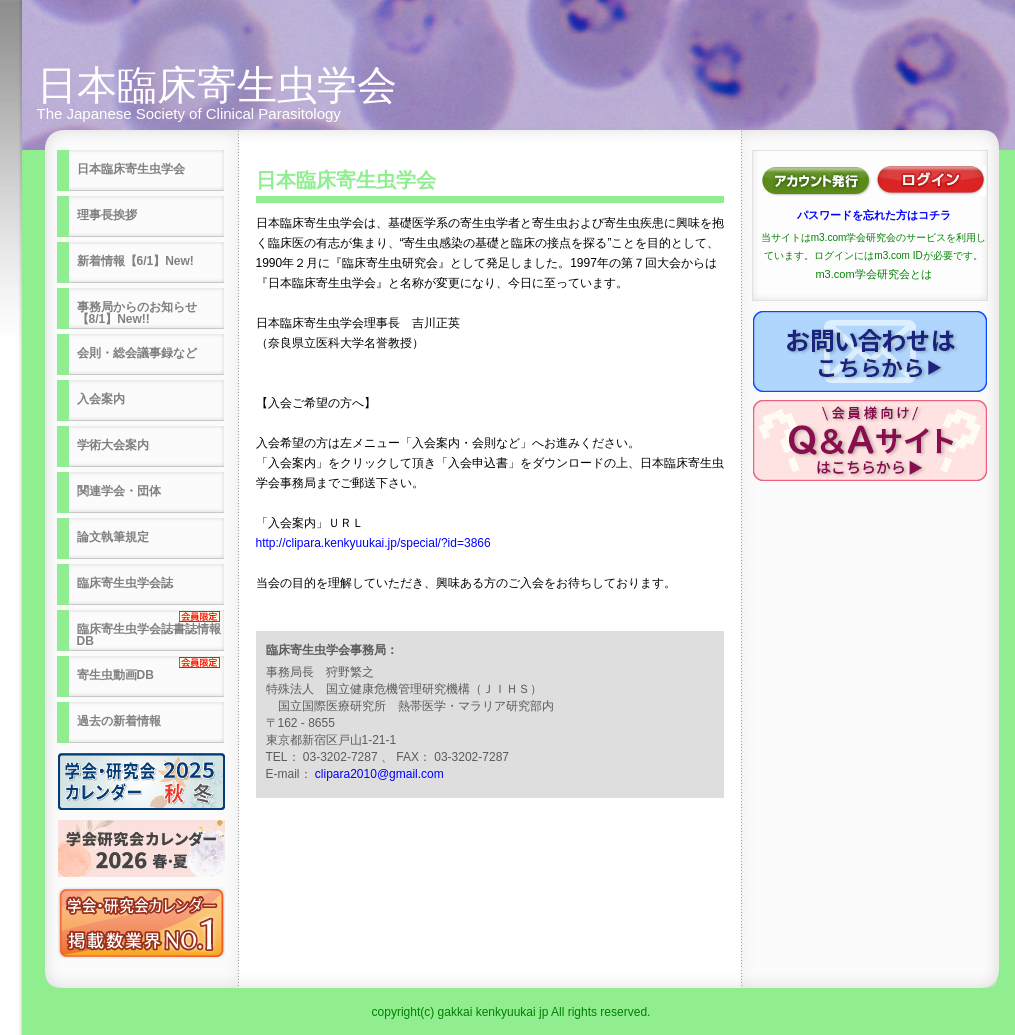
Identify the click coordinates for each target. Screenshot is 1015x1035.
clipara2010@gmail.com (379, 774)
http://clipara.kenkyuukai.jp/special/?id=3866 (373, 543)
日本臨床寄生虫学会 (217, 85)
